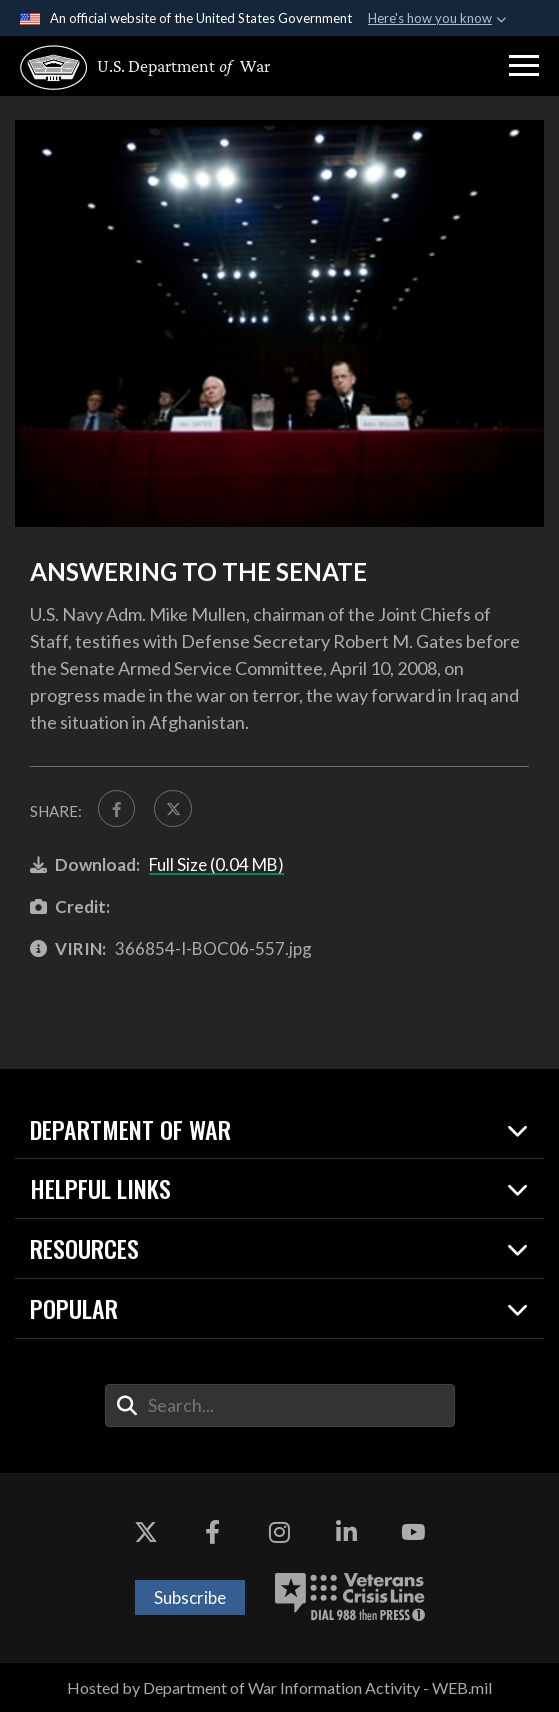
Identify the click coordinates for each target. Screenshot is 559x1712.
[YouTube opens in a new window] (413, 1533)
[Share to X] (174, 809)
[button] (524, 66)
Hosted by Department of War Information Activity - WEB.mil (279, 1687)
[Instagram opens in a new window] (280, 1533)
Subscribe (190, 1597)
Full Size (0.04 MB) (216, 864)
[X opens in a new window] (146, 1533)
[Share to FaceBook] (117, 809)
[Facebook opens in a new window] (213, 1533)
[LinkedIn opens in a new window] (346, 1533)
